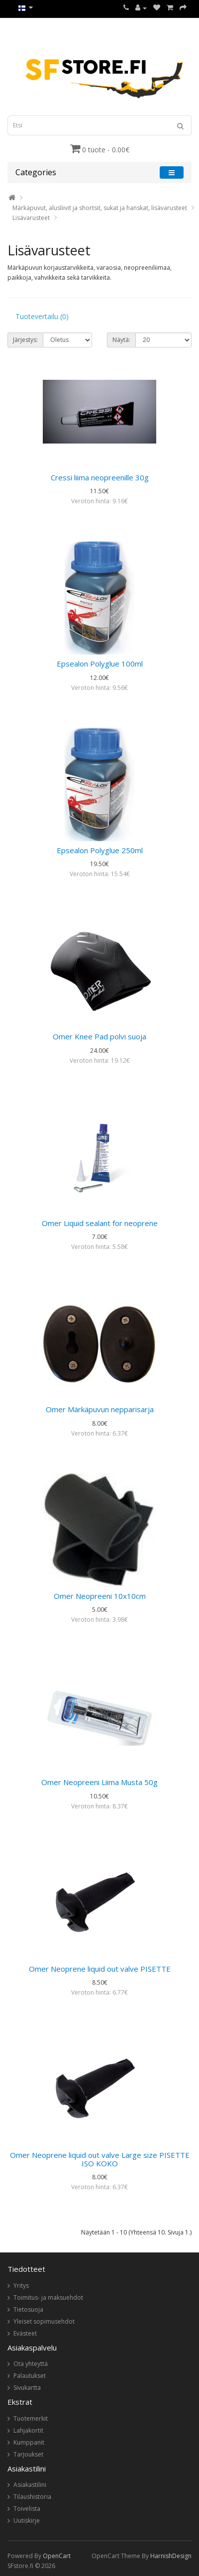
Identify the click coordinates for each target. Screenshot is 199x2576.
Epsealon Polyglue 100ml (100, 664)
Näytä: (121, 340)
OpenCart (57, 2556)
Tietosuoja (28, 2309)
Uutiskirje (26, 2520)
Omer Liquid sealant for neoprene (100, 1223)
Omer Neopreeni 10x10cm (100, 1596)
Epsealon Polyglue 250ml (100, 850)
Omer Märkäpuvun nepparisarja (100, 1409)
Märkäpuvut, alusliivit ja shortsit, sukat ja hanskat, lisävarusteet (99, 208)
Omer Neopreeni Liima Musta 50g (99, 1782)
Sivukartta (27, 2387)
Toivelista (26, 2508)
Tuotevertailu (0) (42, 316)
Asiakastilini (29, 2484)
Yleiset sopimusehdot (44, 2321)
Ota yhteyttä (30, 2363)
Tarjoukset (28, 2454)
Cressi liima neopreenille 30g (100, 477)
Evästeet (25, 2333)
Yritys (21, 2285)
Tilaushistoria (32, 2496)
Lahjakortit (28, 2430)
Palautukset (29, 2375)
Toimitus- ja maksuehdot (48, 2297)
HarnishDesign (171, 2556)
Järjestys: (25, 340)
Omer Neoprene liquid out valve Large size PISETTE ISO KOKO (100, 2159)
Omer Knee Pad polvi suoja (99, 1036)
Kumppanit (28, 2442)
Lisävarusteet (31, 218)
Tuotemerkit (30, 2418)
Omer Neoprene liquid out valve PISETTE (100, 1969)
